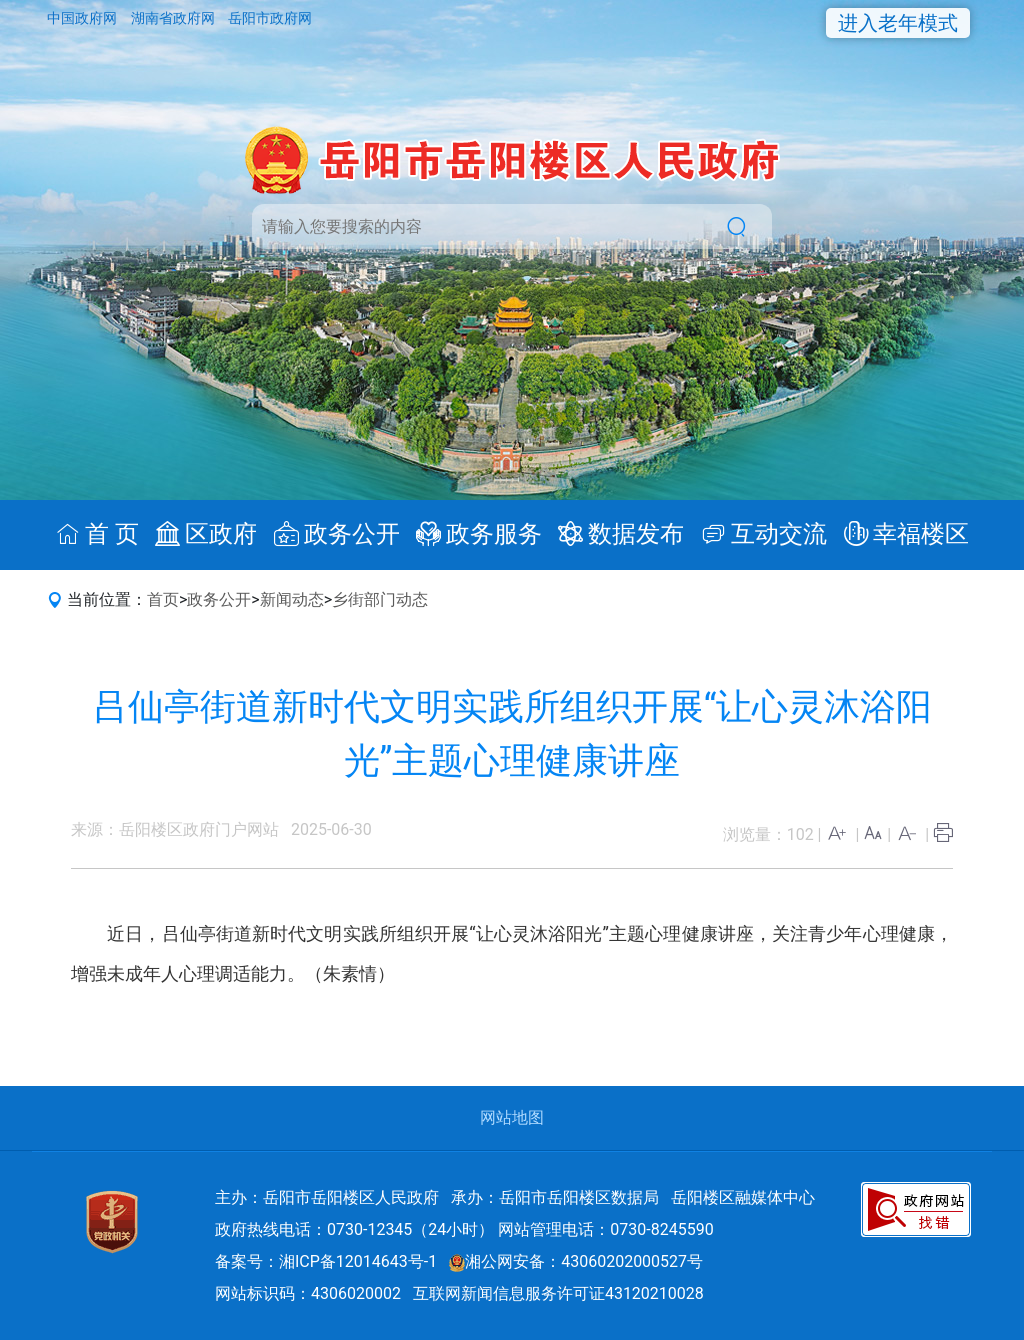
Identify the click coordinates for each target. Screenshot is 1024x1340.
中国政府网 (83, 18)
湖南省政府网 (174, 18)
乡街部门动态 (380, 599)
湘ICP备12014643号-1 (358, 1261)
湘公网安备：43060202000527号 (576, 1261)
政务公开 (219, 599)
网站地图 (512, 1117)
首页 (163, 599)
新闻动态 (292, 599)
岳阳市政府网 (270, 18)
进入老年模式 (898, 23)
